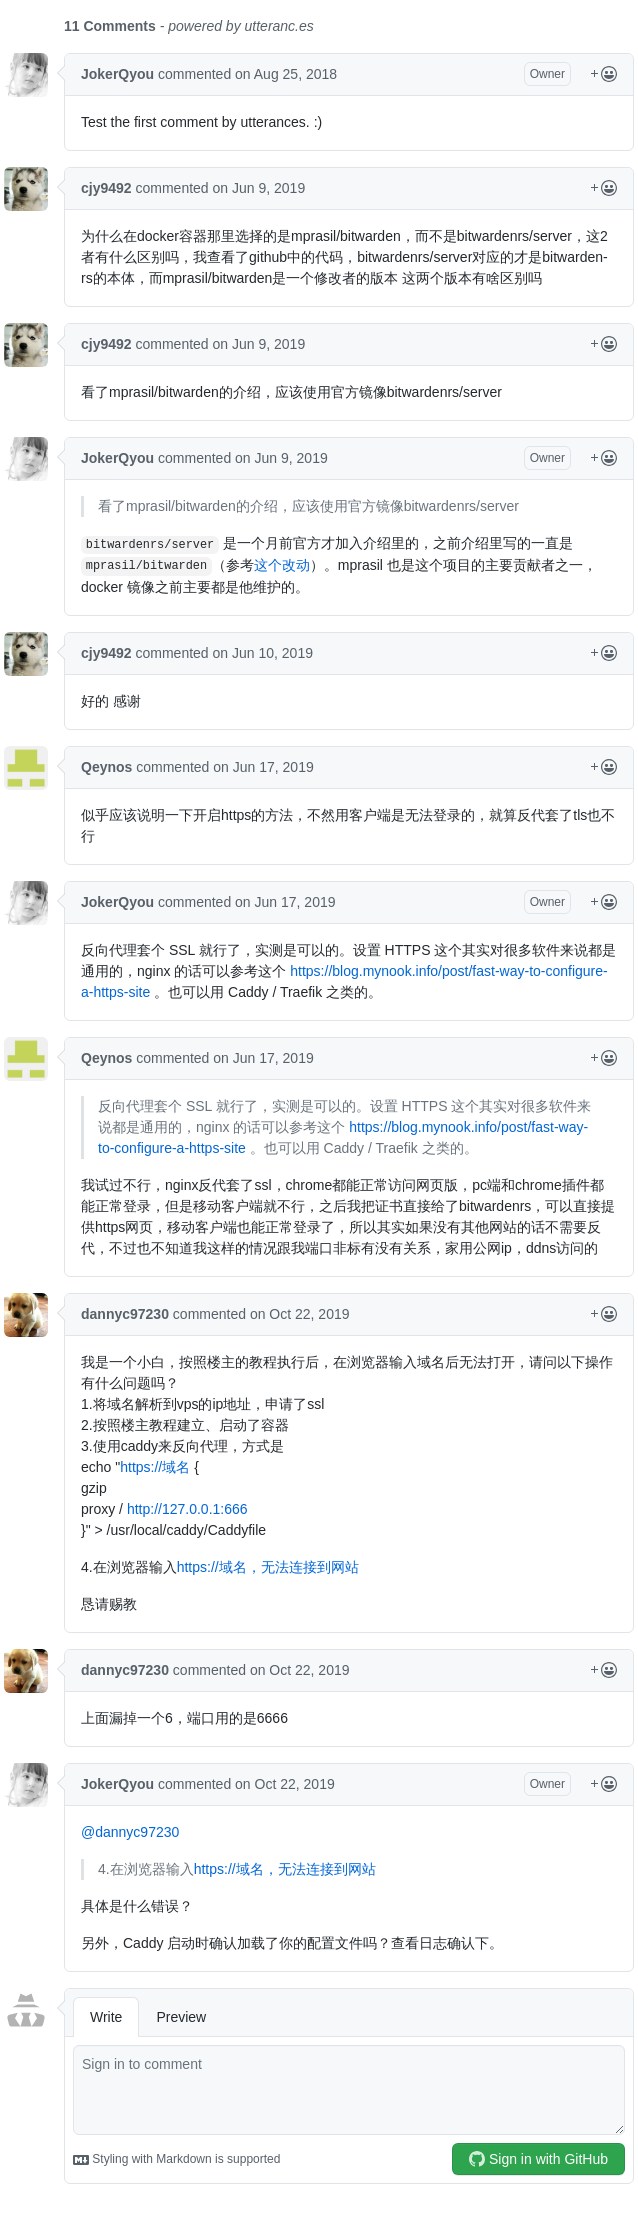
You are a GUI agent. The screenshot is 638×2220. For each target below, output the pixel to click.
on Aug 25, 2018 (286, 74)
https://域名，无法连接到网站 (268, 1567)
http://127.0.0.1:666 (187, 1509)
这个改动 (282, 565)
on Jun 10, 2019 (263, 653)
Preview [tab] (181, 2017)
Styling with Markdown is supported (176, 2160)
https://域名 (155, 1467)
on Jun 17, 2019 (263, 767)
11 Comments (110, 26)
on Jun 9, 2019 (259, 188)
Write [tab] (106, 2017)
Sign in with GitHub (538, 2159)
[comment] (349, 2090)
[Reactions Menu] (604, 74)
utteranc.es (279, 26)
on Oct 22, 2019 (300, 1314)
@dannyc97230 (130, 1832)
